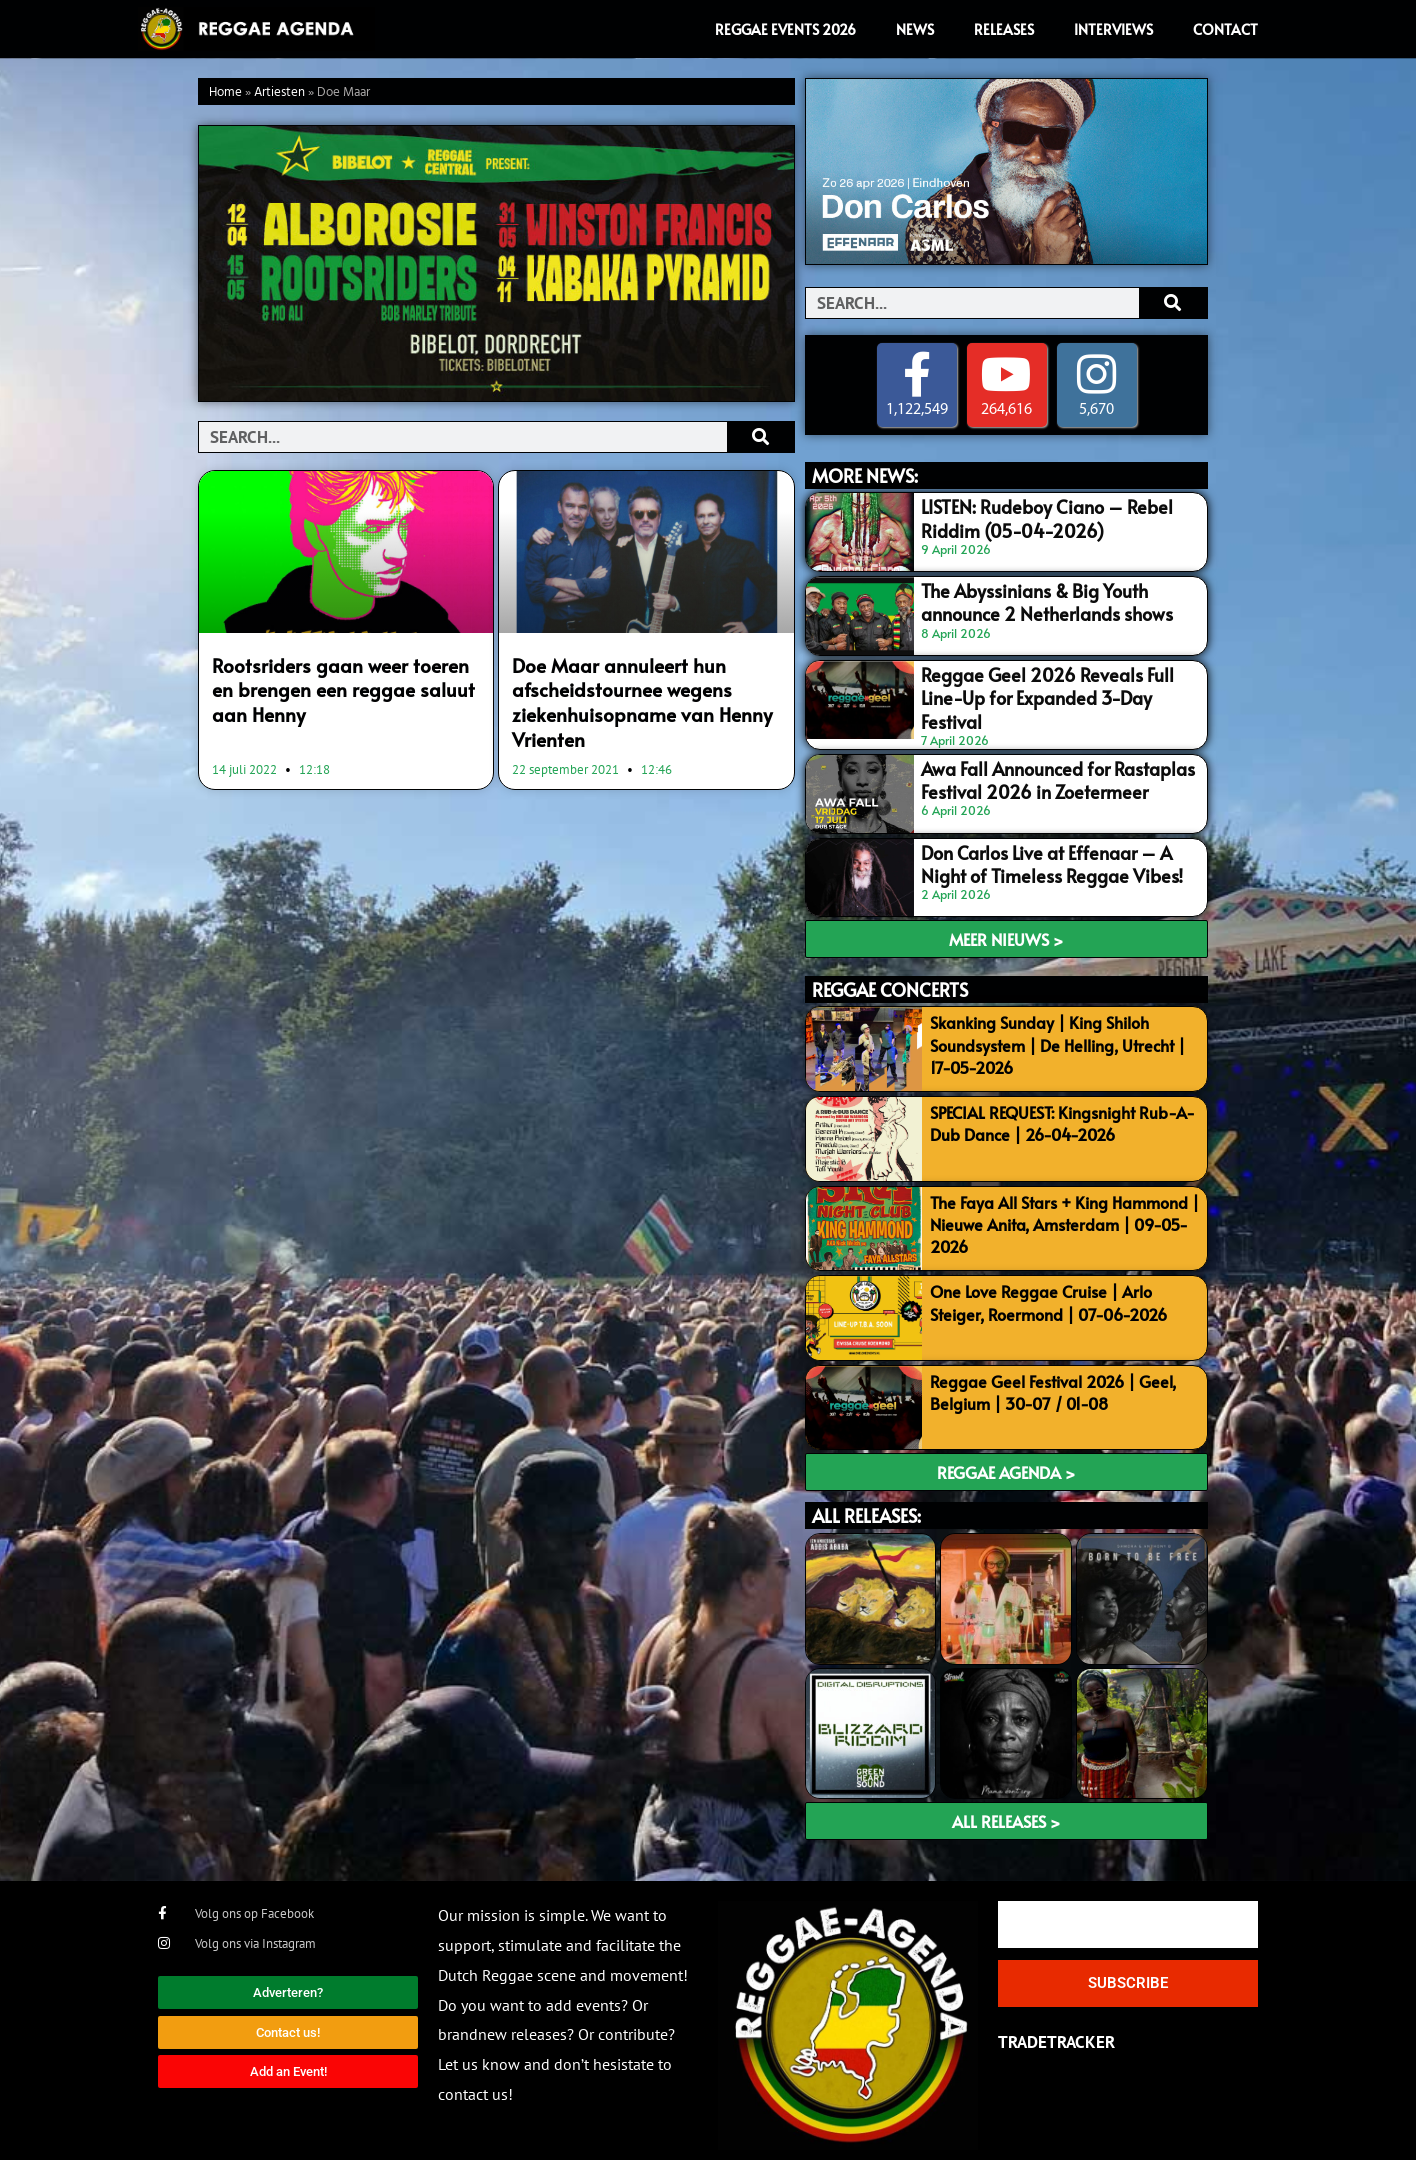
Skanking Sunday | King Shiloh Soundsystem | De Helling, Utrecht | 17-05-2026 (1057, 1035)
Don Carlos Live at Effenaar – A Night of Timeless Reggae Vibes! (1056, 851)
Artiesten (279, 92)
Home (225, 92)
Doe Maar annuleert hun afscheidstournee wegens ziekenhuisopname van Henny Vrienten (627, 697)
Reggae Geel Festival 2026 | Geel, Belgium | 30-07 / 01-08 (1053, 1382)
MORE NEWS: (865, 476)
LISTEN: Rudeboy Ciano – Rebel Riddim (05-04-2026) (1034, 516)
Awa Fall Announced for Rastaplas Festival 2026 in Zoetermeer (1044, 767)
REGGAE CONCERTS (890, 980)
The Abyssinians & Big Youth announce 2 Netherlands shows (1060, 599)
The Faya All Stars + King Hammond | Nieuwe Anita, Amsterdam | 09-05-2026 (1064, 1214)
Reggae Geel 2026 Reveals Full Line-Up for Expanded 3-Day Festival (1053, 683)
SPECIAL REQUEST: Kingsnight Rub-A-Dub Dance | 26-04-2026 (1062, 1113)
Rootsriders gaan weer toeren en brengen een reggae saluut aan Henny (336, 686)
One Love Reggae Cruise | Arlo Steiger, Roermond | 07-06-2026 (1048, 1293)
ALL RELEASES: (866, 1506)
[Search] (760, 437)
